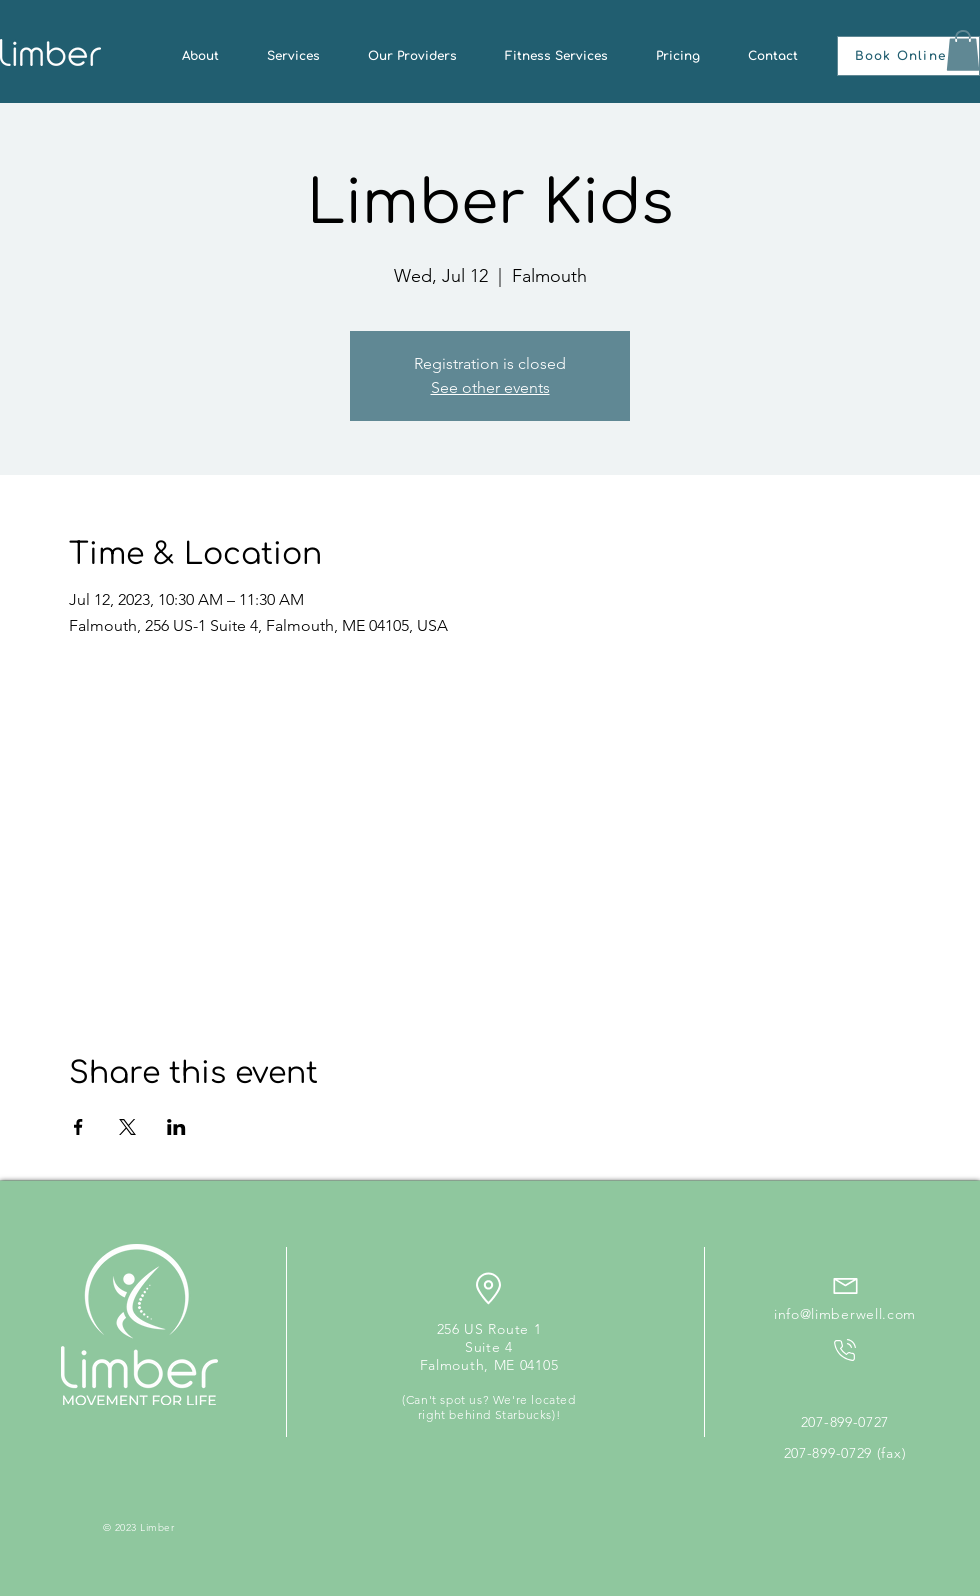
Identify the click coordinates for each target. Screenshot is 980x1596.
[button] (908, 56)
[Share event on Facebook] (78, 1127)
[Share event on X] (127, 1127)
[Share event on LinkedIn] (176, 1127)
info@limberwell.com (845, 1314)
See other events (490, 387)
